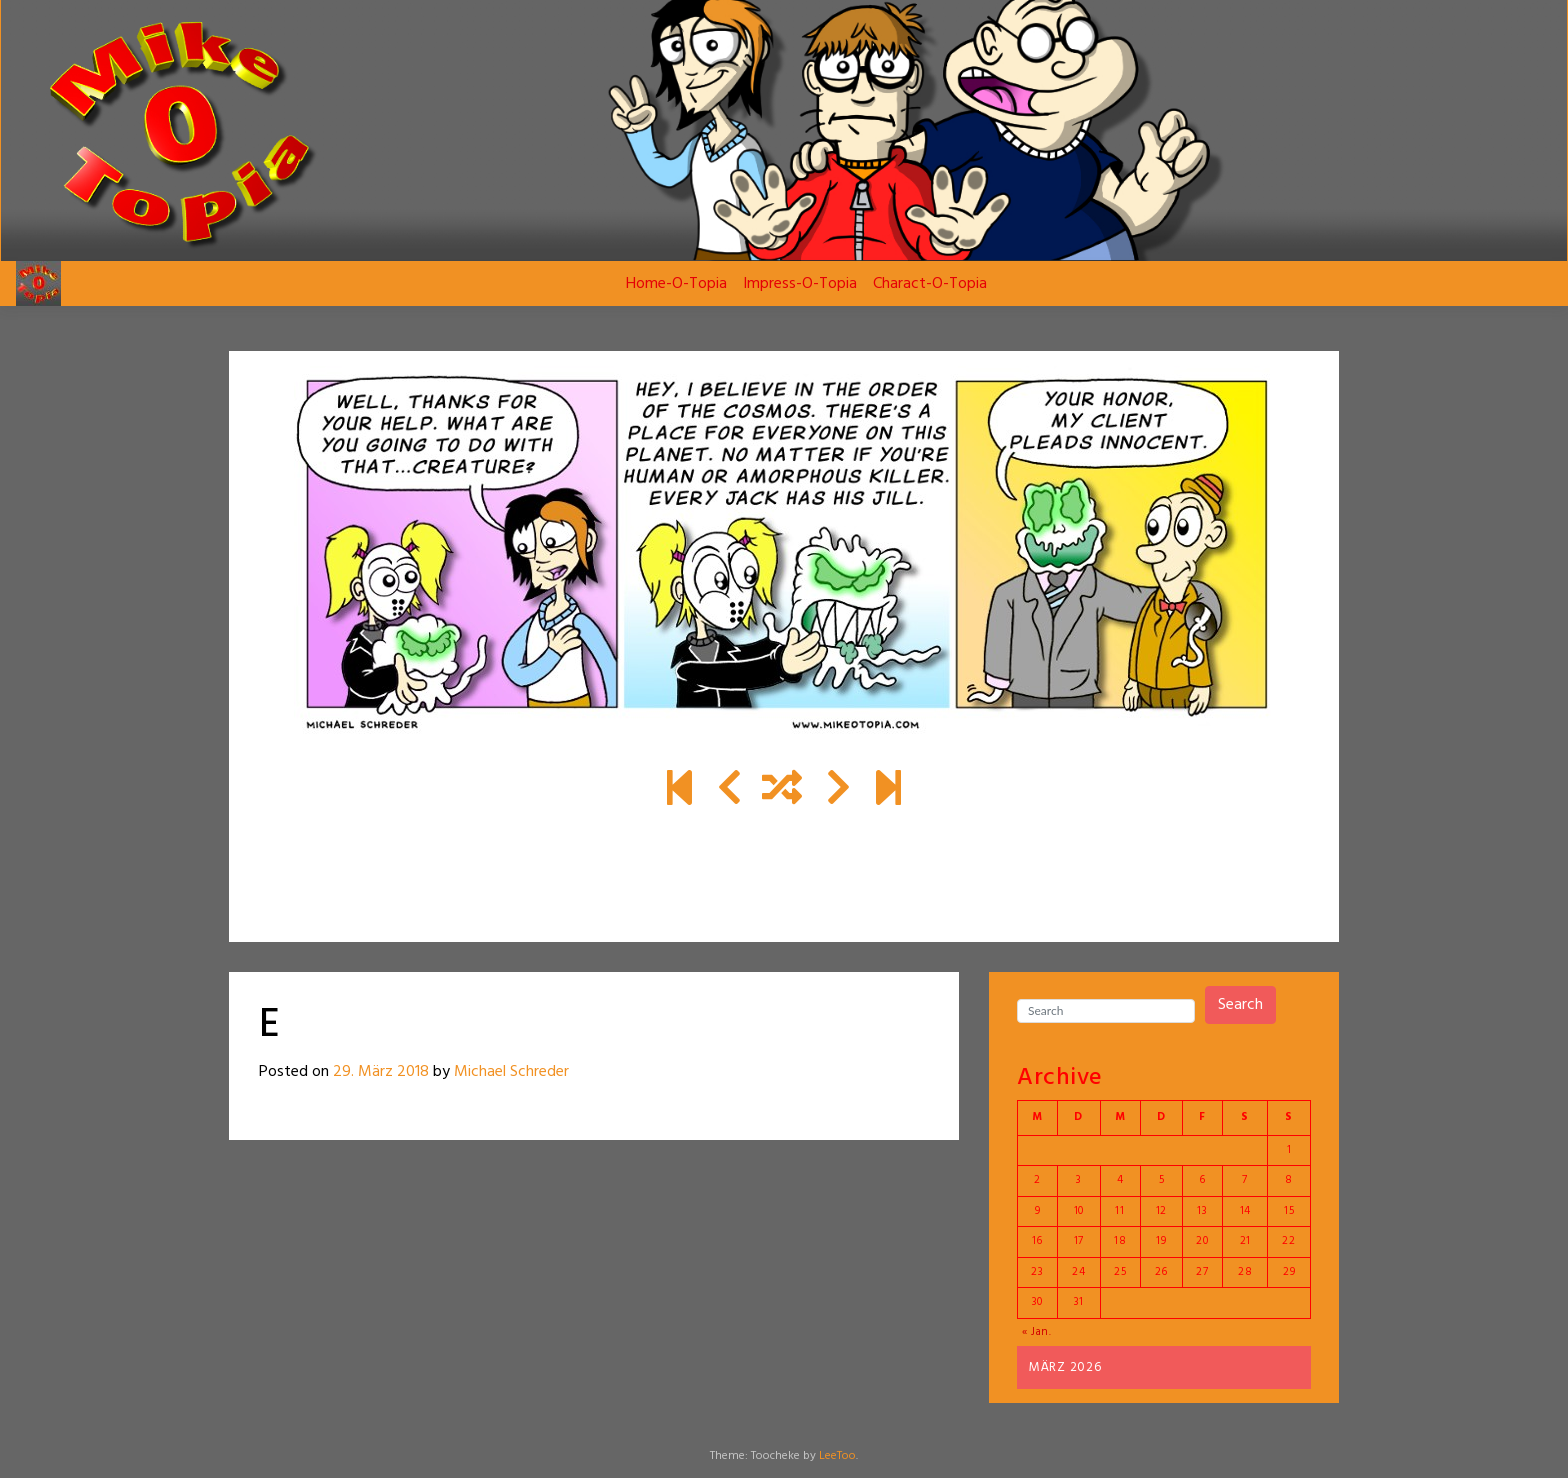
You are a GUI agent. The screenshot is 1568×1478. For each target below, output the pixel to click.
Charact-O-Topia (930, 284)
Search (1240, 1005)
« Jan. (1037, 1332)
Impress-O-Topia (800, 284)
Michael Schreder (511, 1072)
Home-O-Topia (676, 284)
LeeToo (837, 1456)
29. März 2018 (381, 1072)
